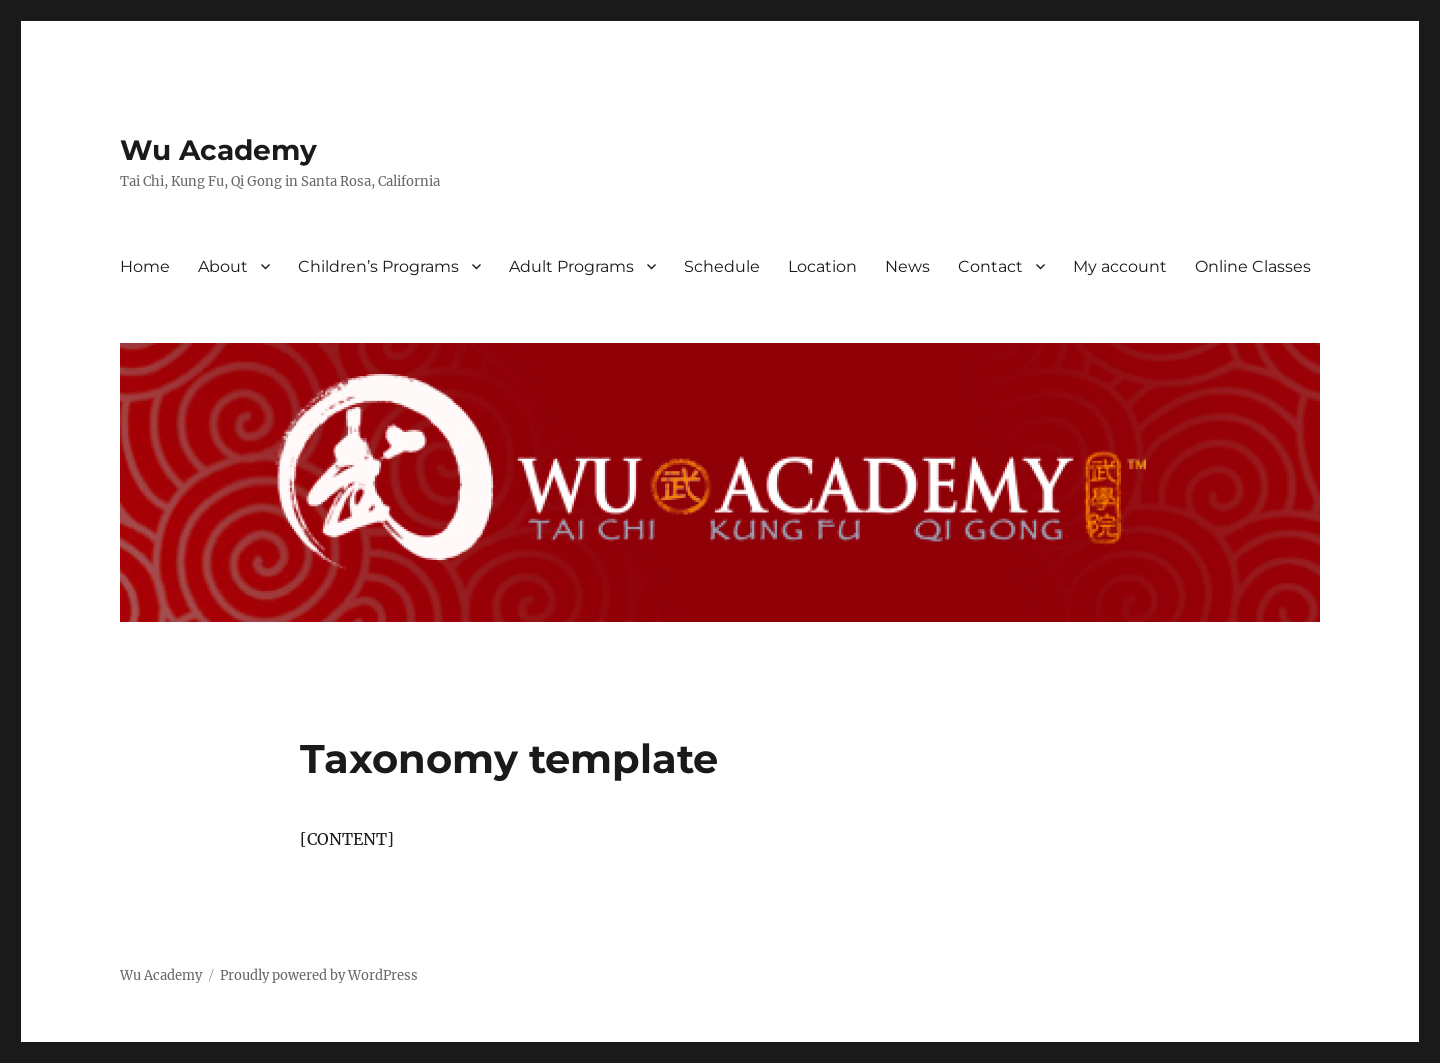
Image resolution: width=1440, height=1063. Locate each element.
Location (822, 266)
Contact (990, 266)
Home (145, 266)
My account (1120, 266)
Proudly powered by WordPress (319, 975)
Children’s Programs (378, 266)
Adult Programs (571, 266)
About (223, 266)
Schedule (722, 266)
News (907, 266)
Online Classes (1253, 266)
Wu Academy (218, 150)
